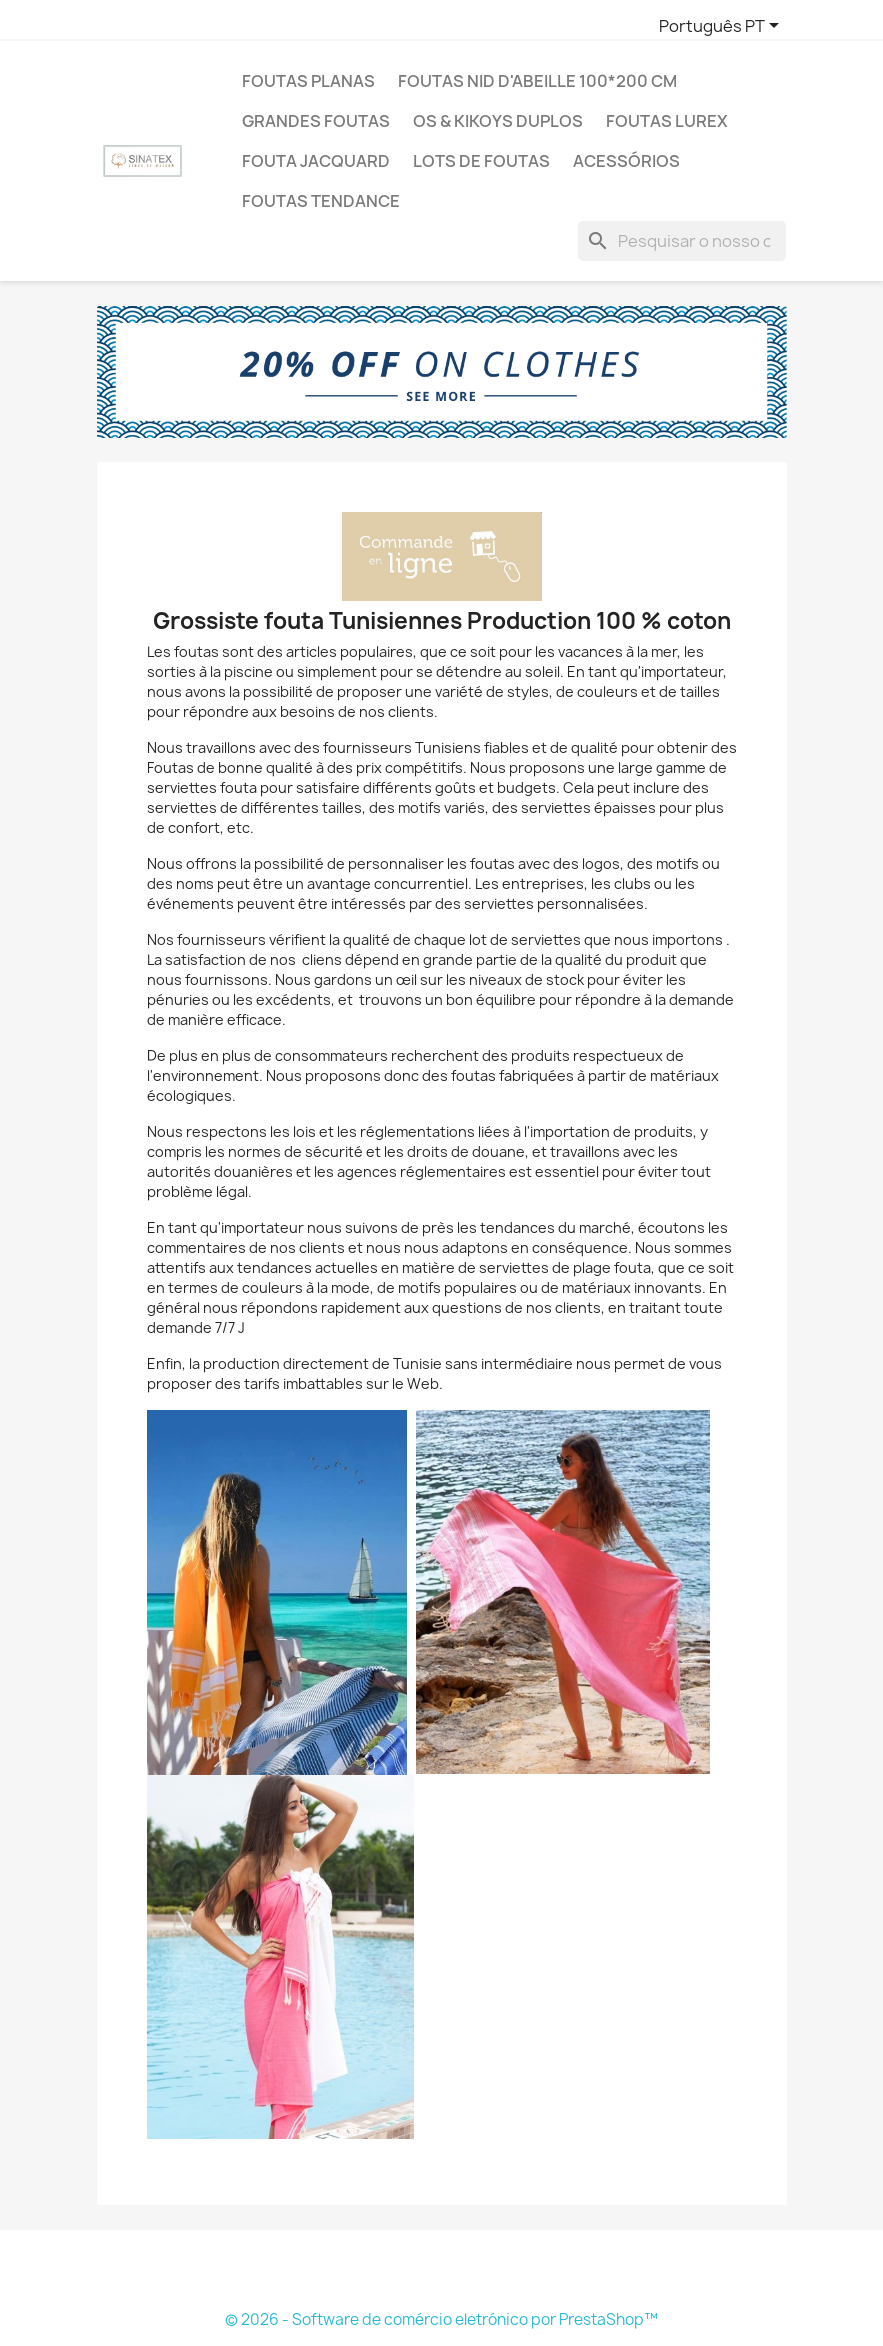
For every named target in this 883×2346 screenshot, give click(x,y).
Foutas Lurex (667, 121)
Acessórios (626, 161)
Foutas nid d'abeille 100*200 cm (537, 81)
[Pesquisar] (682, 241)
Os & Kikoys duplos (498, 121)
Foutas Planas (308, 81)
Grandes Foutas (316, 121)
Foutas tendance (321, 201)
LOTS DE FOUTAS (481, 161)
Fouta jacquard (316, 161)
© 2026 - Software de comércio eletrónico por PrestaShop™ (441, 2319)
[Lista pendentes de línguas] (722, 27)
